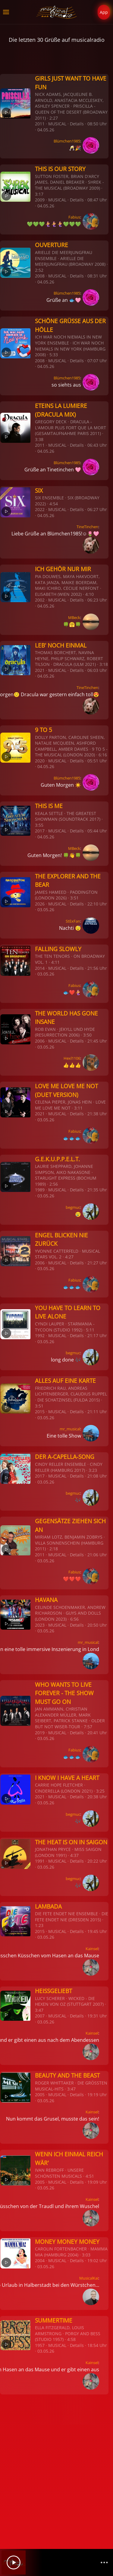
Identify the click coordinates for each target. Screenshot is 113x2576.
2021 (40, 670)
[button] (6, 12)
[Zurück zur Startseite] (56, 12)
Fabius (74, 217)
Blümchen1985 (67, 141)
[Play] (14, 2562)
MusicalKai (88, 2278)
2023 (40, 1625)
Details (77, 124)
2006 (40, 1041)
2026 (40, 904)
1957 (40, 2345)
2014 (40, 968)
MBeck (74, 617)
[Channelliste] (104, 2562)
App (104, 12)
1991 (40, 1861)
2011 (40, 124)
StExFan (73, 921)
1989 (40, 1190)
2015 (40, 1411)
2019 (40, 1732)
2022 (40, 509)
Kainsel (92, 1948)
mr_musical (70, 1429)
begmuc (73, 1207)
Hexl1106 (72, 1058)
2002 (40, 600)
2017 (40, 831)
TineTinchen (87, 526)
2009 (40, 200)
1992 (40, 1335)
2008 (40, 276)
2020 (40, 761)
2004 (40, 2260)
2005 (40, 2094)
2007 (40, 2016)
